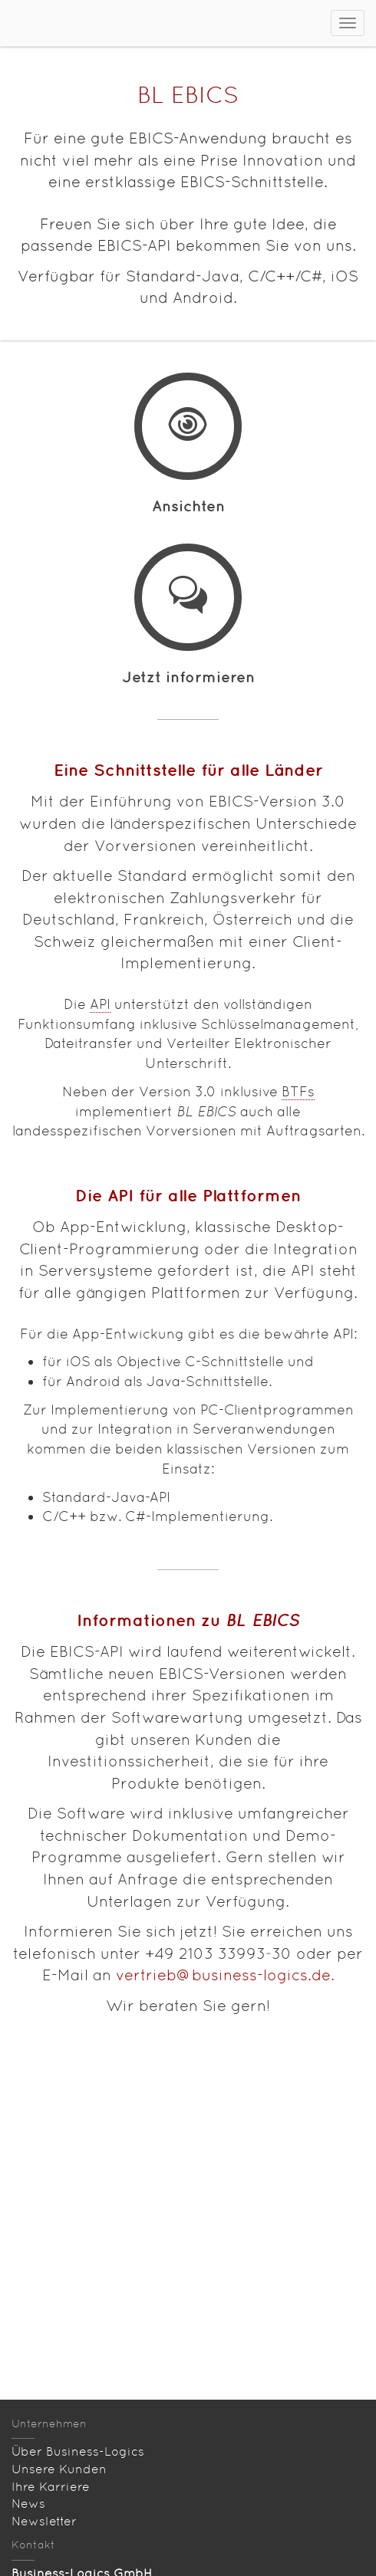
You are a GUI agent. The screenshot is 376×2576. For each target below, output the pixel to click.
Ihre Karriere (51, 2486)
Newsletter (44, 2521)
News (28, 2503)
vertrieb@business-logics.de (223, 1975)
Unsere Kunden (59, 2469)
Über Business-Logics (78, 2451)
